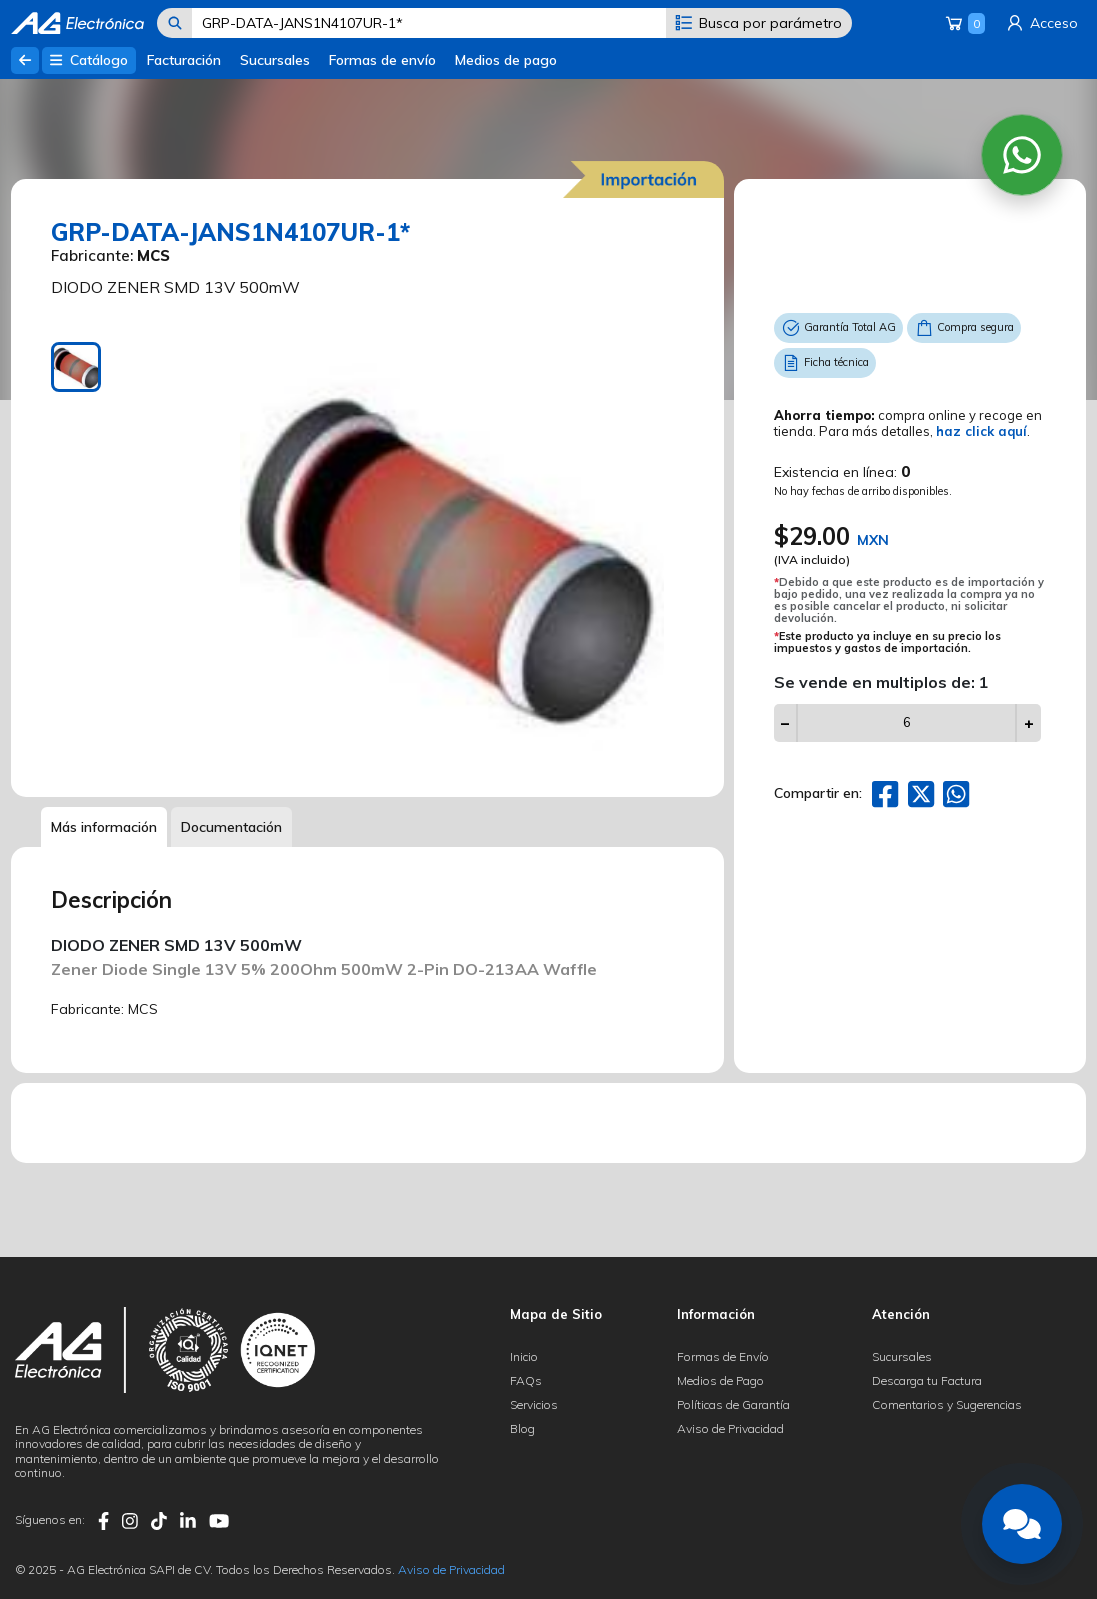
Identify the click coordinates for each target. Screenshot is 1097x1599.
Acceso (1041, 23)
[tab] (76, 367)
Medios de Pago (720, 1380)
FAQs (526, 1380)
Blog (522, 1428)
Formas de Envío (723, 1356)
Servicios (534, 1404)
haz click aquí (981, 431)
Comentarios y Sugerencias (947, 1404)
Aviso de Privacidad (730, 1428)
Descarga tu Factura (927, 1380)
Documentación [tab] (231, 827)
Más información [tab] (104, 827)
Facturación (184, 60)
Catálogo (88, 60)
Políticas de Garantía (733, 1404)
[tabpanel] (452, 554)
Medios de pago (506, 60)
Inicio (524, 1356)
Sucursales (275, 60)
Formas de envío (382, 60)
